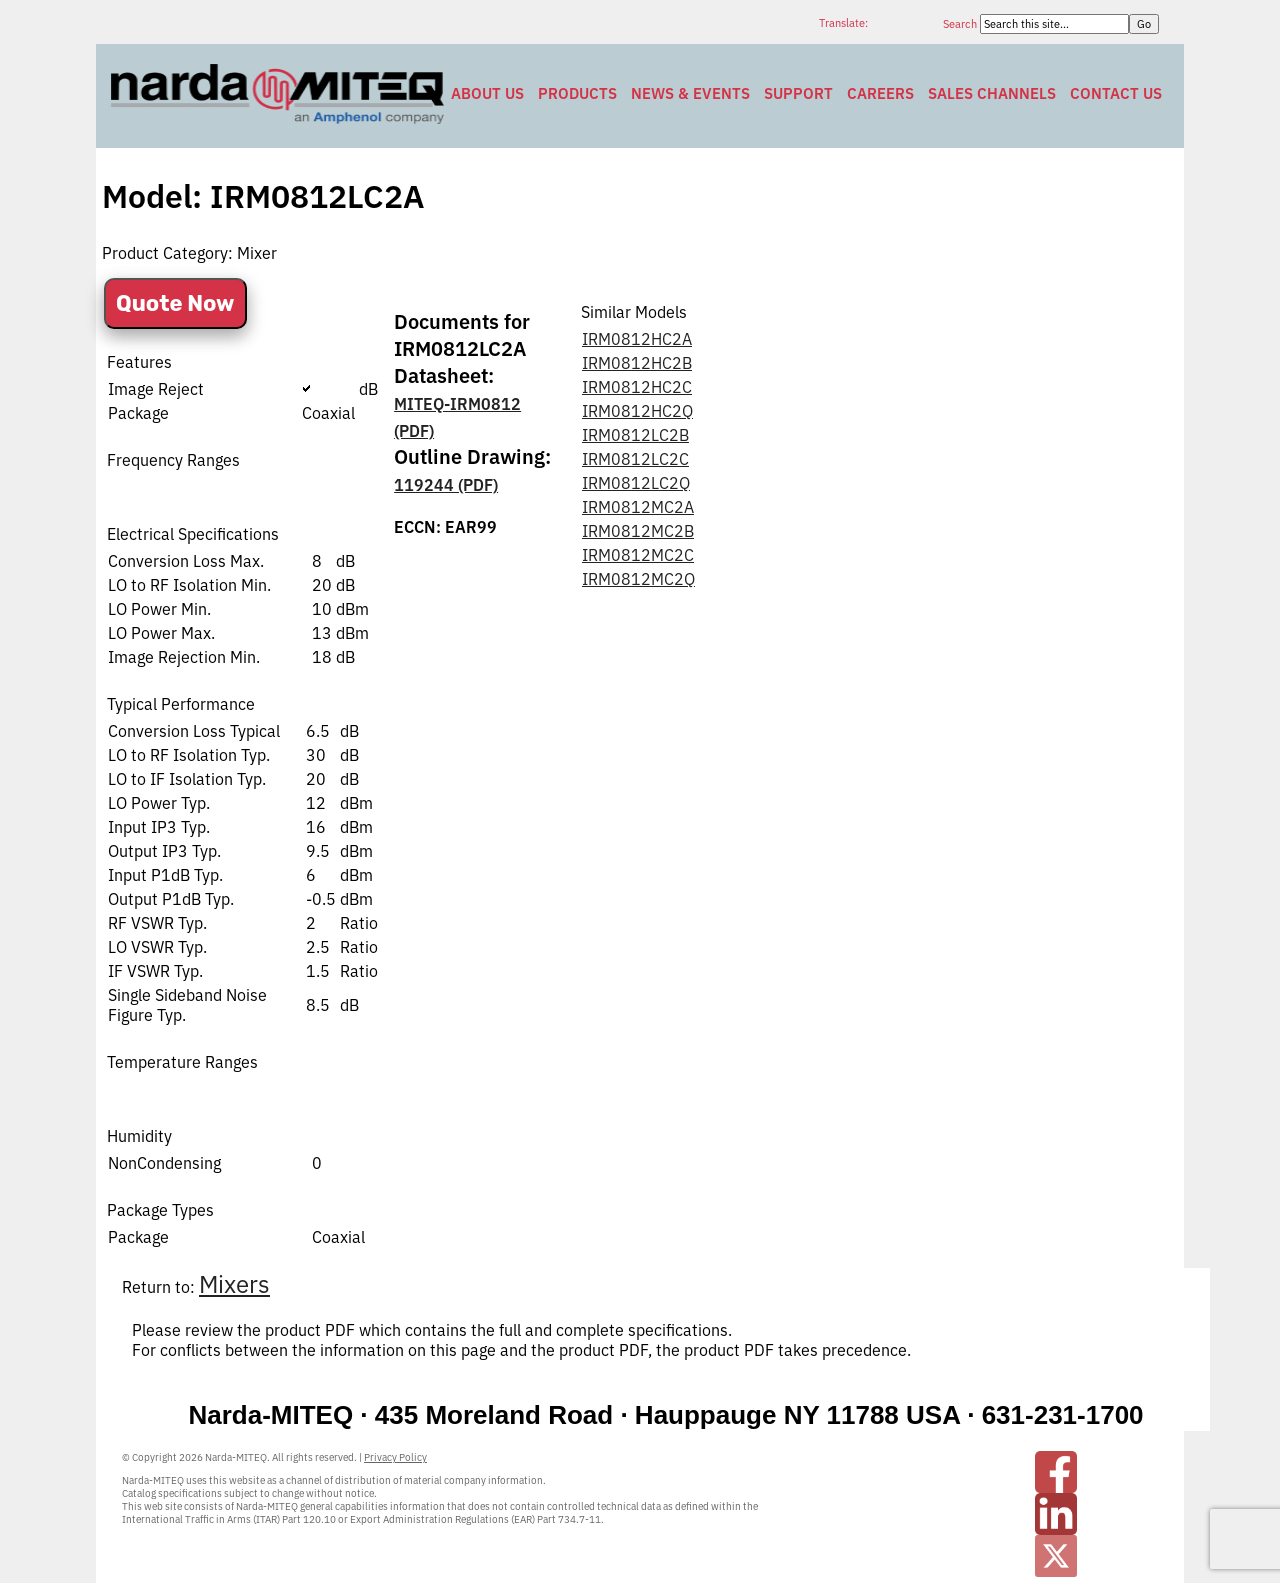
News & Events (690, 93)
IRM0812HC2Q (637, 411)
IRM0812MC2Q (638, 579)
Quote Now (175, 303)
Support (798, 93)
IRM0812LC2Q (636, 483)
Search (961, 24)
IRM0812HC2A (637, 339)
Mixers (234, 1284)
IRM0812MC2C (638, 555)
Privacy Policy (395, 1457)
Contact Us (1116, 93)
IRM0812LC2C (635, 459)
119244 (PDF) (446, 485)
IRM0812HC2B (637, 363)
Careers (880, 93)
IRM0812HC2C (637, 387)
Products (577, 93)
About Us (487, 93)
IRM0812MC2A (638, 507)
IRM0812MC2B (638, 531)
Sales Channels (992, 93)
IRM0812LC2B (635, 435)
